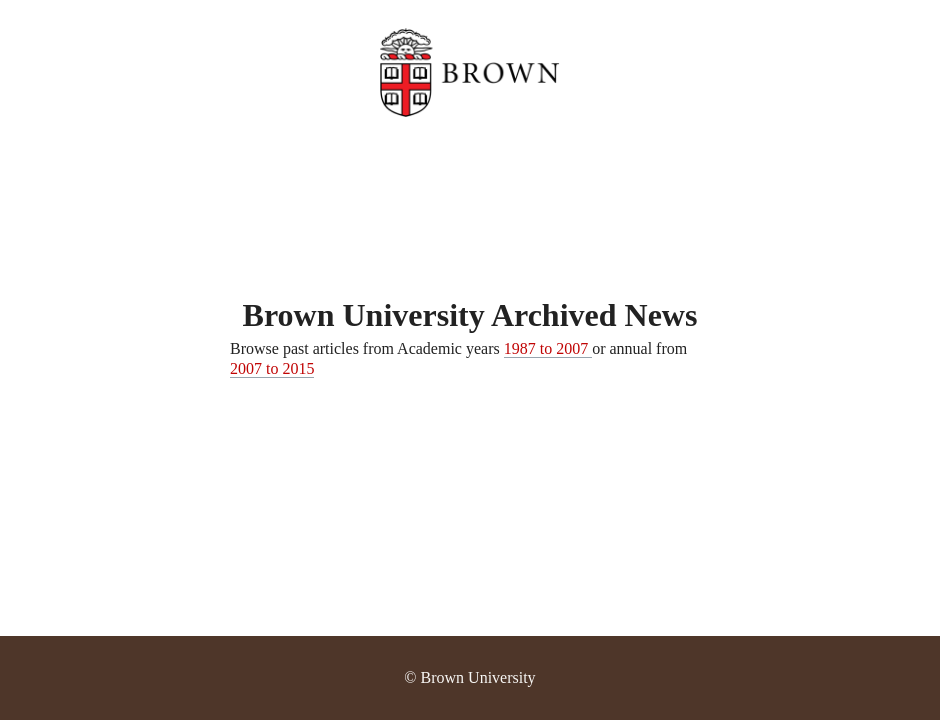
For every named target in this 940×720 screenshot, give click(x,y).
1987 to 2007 (548, 348)
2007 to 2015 (272, 368)
